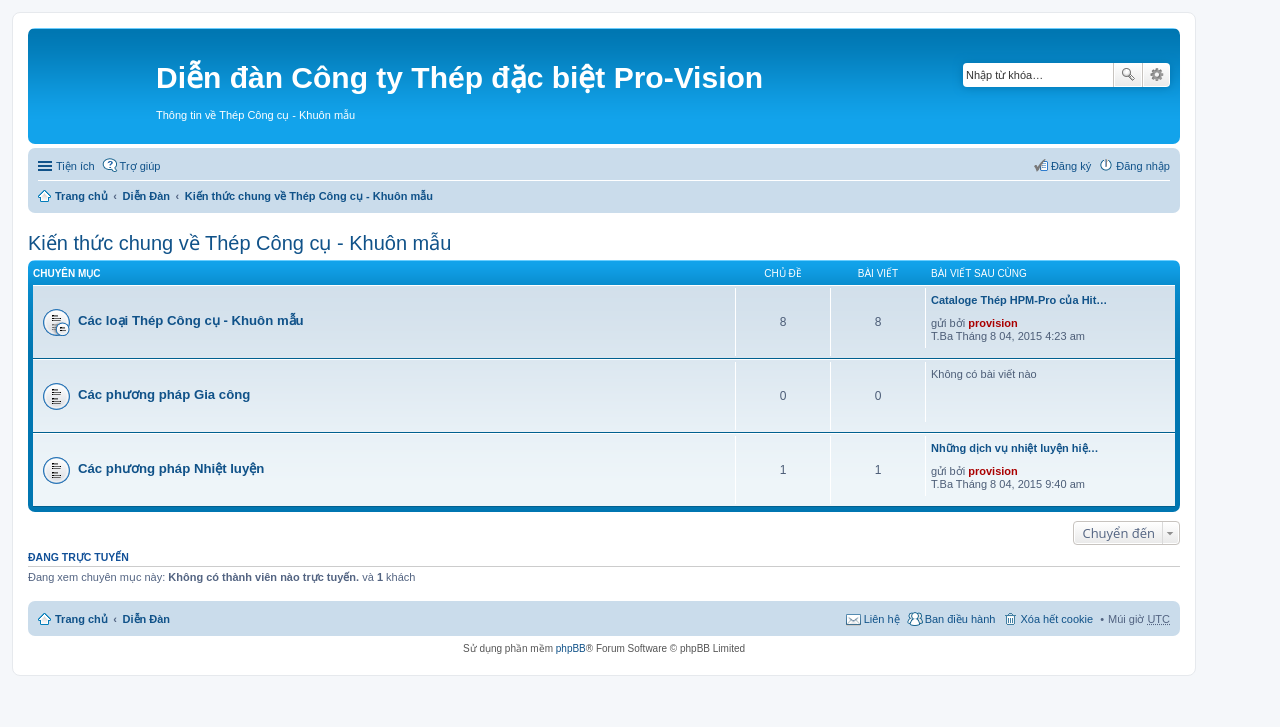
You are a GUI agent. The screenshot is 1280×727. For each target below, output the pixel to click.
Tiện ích (75, 166)
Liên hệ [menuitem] (882, 619)
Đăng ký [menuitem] (1071, 166)
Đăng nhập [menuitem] (1143, 166)
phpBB (571, 648)
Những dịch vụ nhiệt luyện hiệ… (1015, 448)
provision (993, 323)
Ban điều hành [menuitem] (960, 619)
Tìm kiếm (1128, 75)
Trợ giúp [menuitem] (140, 166)
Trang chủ (81, 196)
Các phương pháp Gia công (164, 394)
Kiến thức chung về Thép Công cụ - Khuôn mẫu (309, 196)
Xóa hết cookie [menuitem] (1056, 619)
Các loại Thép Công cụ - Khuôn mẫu (191, 320)
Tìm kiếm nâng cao (1156, 75)
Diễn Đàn (147, 196)
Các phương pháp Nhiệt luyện (171, 468)
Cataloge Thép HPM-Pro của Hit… (1019, 300)
